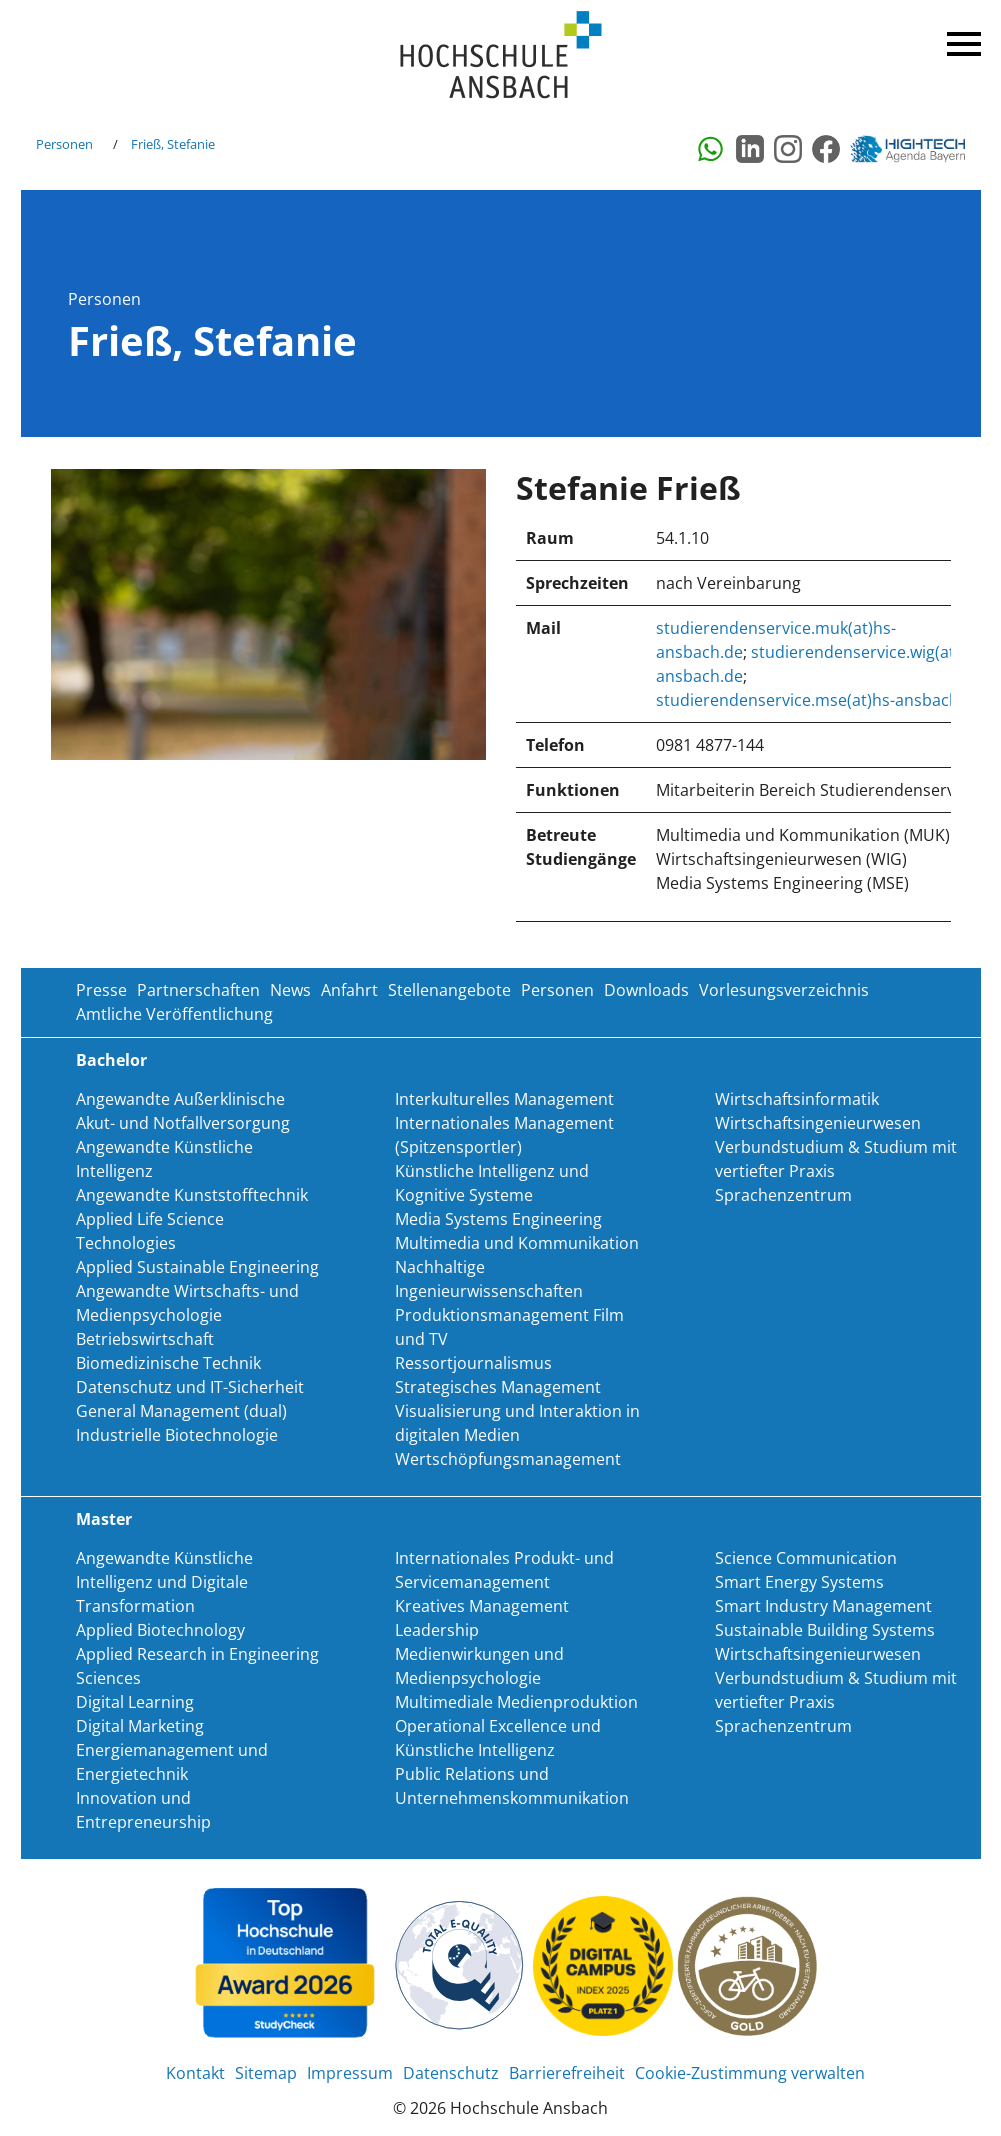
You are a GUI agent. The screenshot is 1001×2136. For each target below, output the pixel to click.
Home (501, 55)
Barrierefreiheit (567, 2073)
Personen (64, 144)
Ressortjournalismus (473, 1363)
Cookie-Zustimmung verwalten (750, 2073)
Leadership (437, 1630)
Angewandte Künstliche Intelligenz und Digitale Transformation (164, 1582)
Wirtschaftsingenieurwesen (818, 1123)
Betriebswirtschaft (145, 1339)
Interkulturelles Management (504, 1099)
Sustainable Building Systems (825, 1630)
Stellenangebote (449, 990)
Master (104, 1519)
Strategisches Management (498, 1387)
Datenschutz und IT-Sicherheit (190, 1387)
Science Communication (806, 1558)
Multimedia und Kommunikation (517, 1243)
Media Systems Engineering (498, 1219)
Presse (101, 990)
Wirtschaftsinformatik (797, 1099)
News (290, 990)
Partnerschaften (198, 990)
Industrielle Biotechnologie (177, 1435)
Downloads (646, 990)
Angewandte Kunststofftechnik (192, 1195)
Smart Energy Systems (799, 1582)
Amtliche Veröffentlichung (174, 1014)
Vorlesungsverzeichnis (784, 990)
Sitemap (266, 2073)
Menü (961, 40)
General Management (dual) (181, 1411)
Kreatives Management (482, 1606)
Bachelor (111, 1060)
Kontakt (195, 2073)
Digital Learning (135, 1702)
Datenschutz (451, 2073)
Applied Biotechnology (160, 1630)
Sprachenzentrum (783, 1195)
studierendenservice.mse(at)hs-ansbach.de (819, 700)
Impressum (350, 2073)
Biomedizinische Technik (168, 1363)
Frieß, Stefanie (173, 144)
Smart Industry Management (823, 1606)
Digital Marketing (140, 1726)
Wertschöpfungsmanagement (508, 1459)
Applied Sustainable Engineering (197, 1267)
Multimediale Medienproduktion (516, 1702)
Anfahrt (349, 990)
